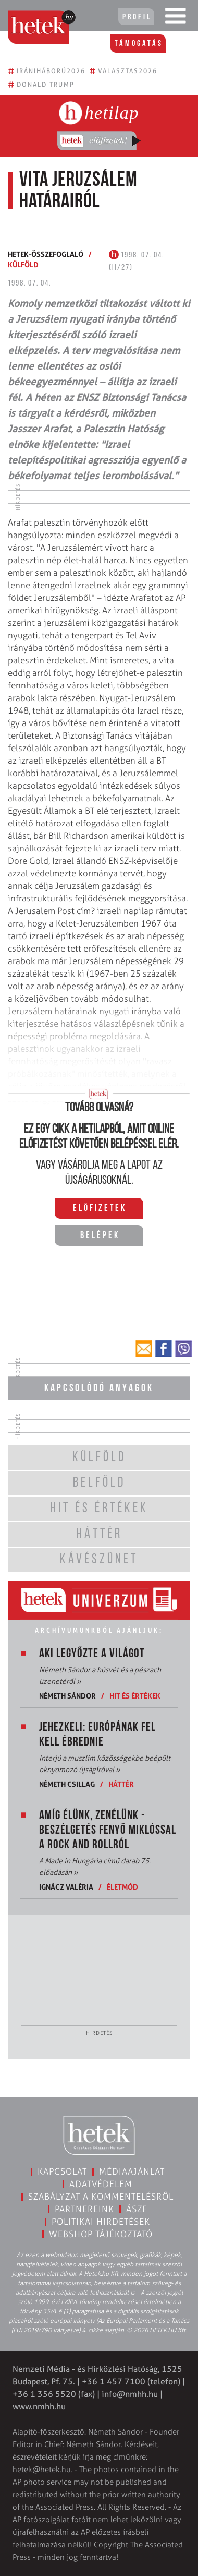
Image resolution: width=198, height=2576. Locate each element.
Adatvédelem (100, 2184)
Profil (137, 17)
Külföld (23, 264)
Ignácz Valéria (66, 1886)
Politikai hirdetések (101, 2221)
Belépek (100, 1236)
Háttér (121, 1783)
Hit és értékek (134, 1695)
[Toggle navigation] (175, 18)
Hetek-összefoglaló (45, 254)
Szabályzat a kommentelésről (101, 2196)
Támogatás (139, 44)
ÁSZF (136, 2209)
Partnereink (84, 2209)
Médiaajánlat (132, 2171)
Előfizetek (100, 1209)
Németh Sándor (67, 1695)
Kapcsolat (62, 2171)
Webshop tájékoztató (101, 2234)
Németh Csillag (67, 1783)
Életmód (122, 1886)
